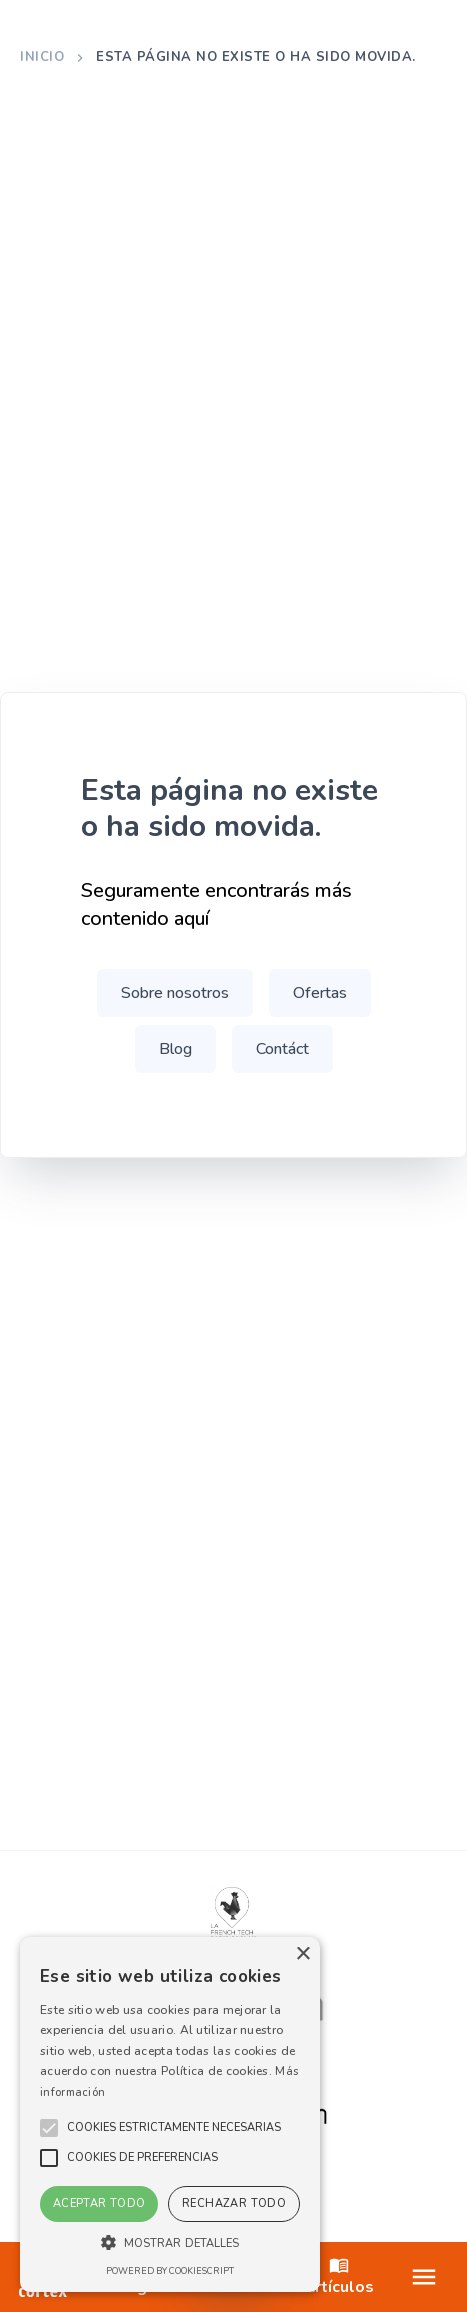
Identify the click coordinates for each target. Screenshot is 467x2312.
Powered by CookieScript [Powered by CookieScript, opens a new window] (170, 2271)
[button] (174, 2128)
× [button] (302, 1954)
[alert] (170, 2114)
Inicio (42, 57)
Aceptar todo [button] (99, 2203)
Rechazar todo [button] (234, 2203)
